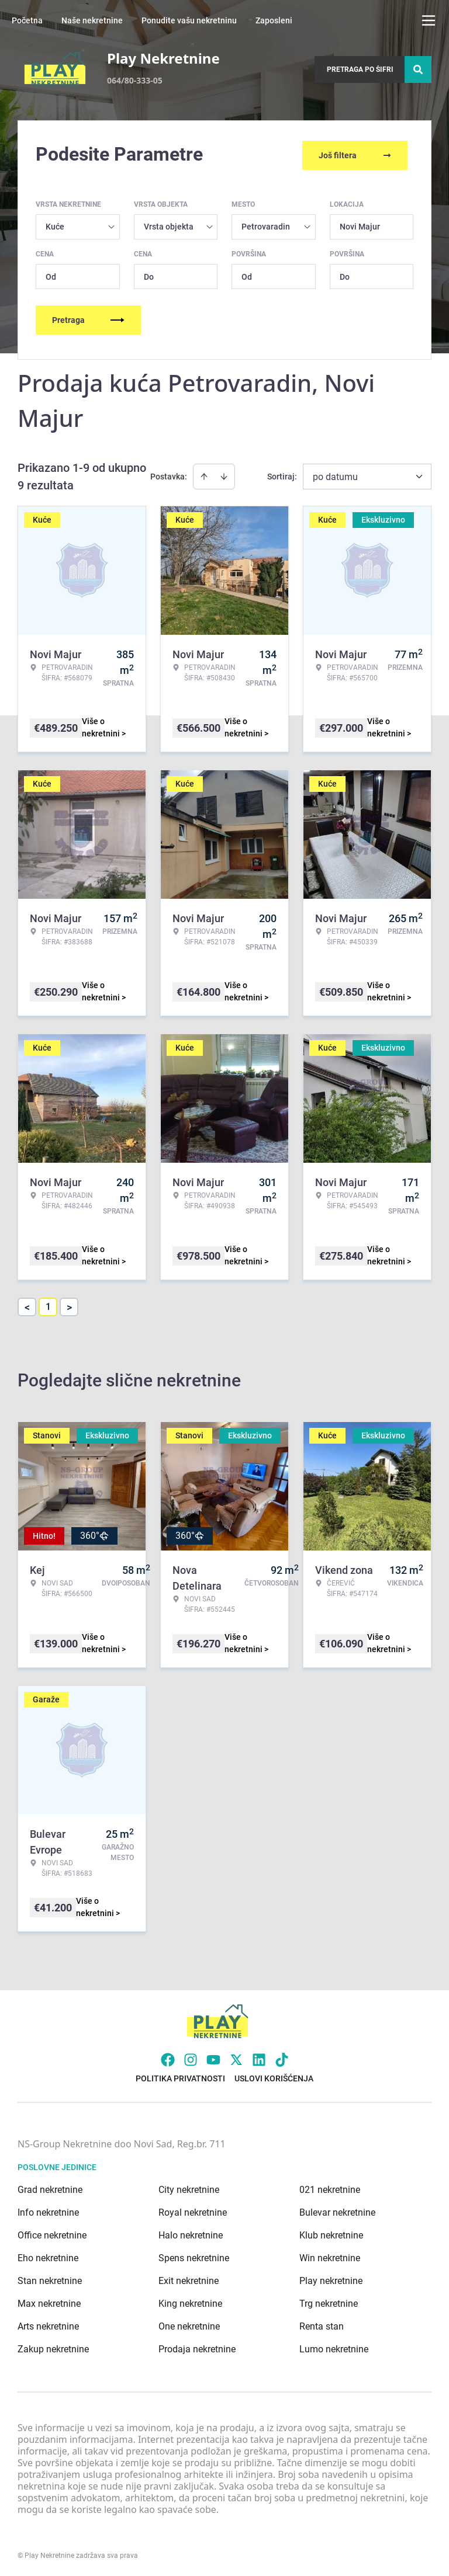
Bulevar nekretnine (337, 2210)
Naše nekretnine (92, 20)
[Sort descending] (224, 474)
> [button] (69, 1305)
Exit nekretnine (188, 2278)
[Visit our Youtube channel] (213, 2057)
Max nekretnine (49, 2301)
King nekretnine (190, 2301)
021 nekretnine (329, 2187)
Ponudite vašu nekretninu (189, 20)
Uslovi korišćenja (273, 2076)
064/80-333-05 (135, 80)
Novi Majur (360, 224)
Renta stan (321, 2324)
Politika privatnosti (180, 2076)
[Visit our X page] (236, 2057)
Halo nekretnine (190, 2232)
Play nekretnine (330, 2278)
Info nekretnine (48, 2210)
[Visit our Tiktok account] (282, 2057)
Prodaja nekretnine (197, 2346)
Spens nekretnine (193, 2255)
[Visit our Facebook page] (168, 2057)
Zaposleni (273, 20)
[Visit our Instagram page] (191, 2057)
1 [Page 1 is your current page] (48, 1304)
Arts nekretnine (48, 2324)
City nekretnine (188, 2187)
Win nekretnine (329, 2255)
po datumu (335, 474)
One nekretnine (189, 2324)
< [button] (27, 1305)
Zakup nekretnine (53, 2346)
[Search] (418, 69)
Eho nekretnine (48, 2255)
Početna (27, 20)
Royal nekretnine (192, 2210)
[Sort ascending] (204, 474)
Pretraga (88, 317)
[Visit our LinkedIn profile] (259, 2057)
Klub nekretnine (331, 2232)
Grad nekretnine (50, 2187)
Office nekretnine (52, 2232)
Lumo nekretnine (333, 2346)
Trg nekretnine (328, 2301)
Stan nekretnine (50, 2278)
